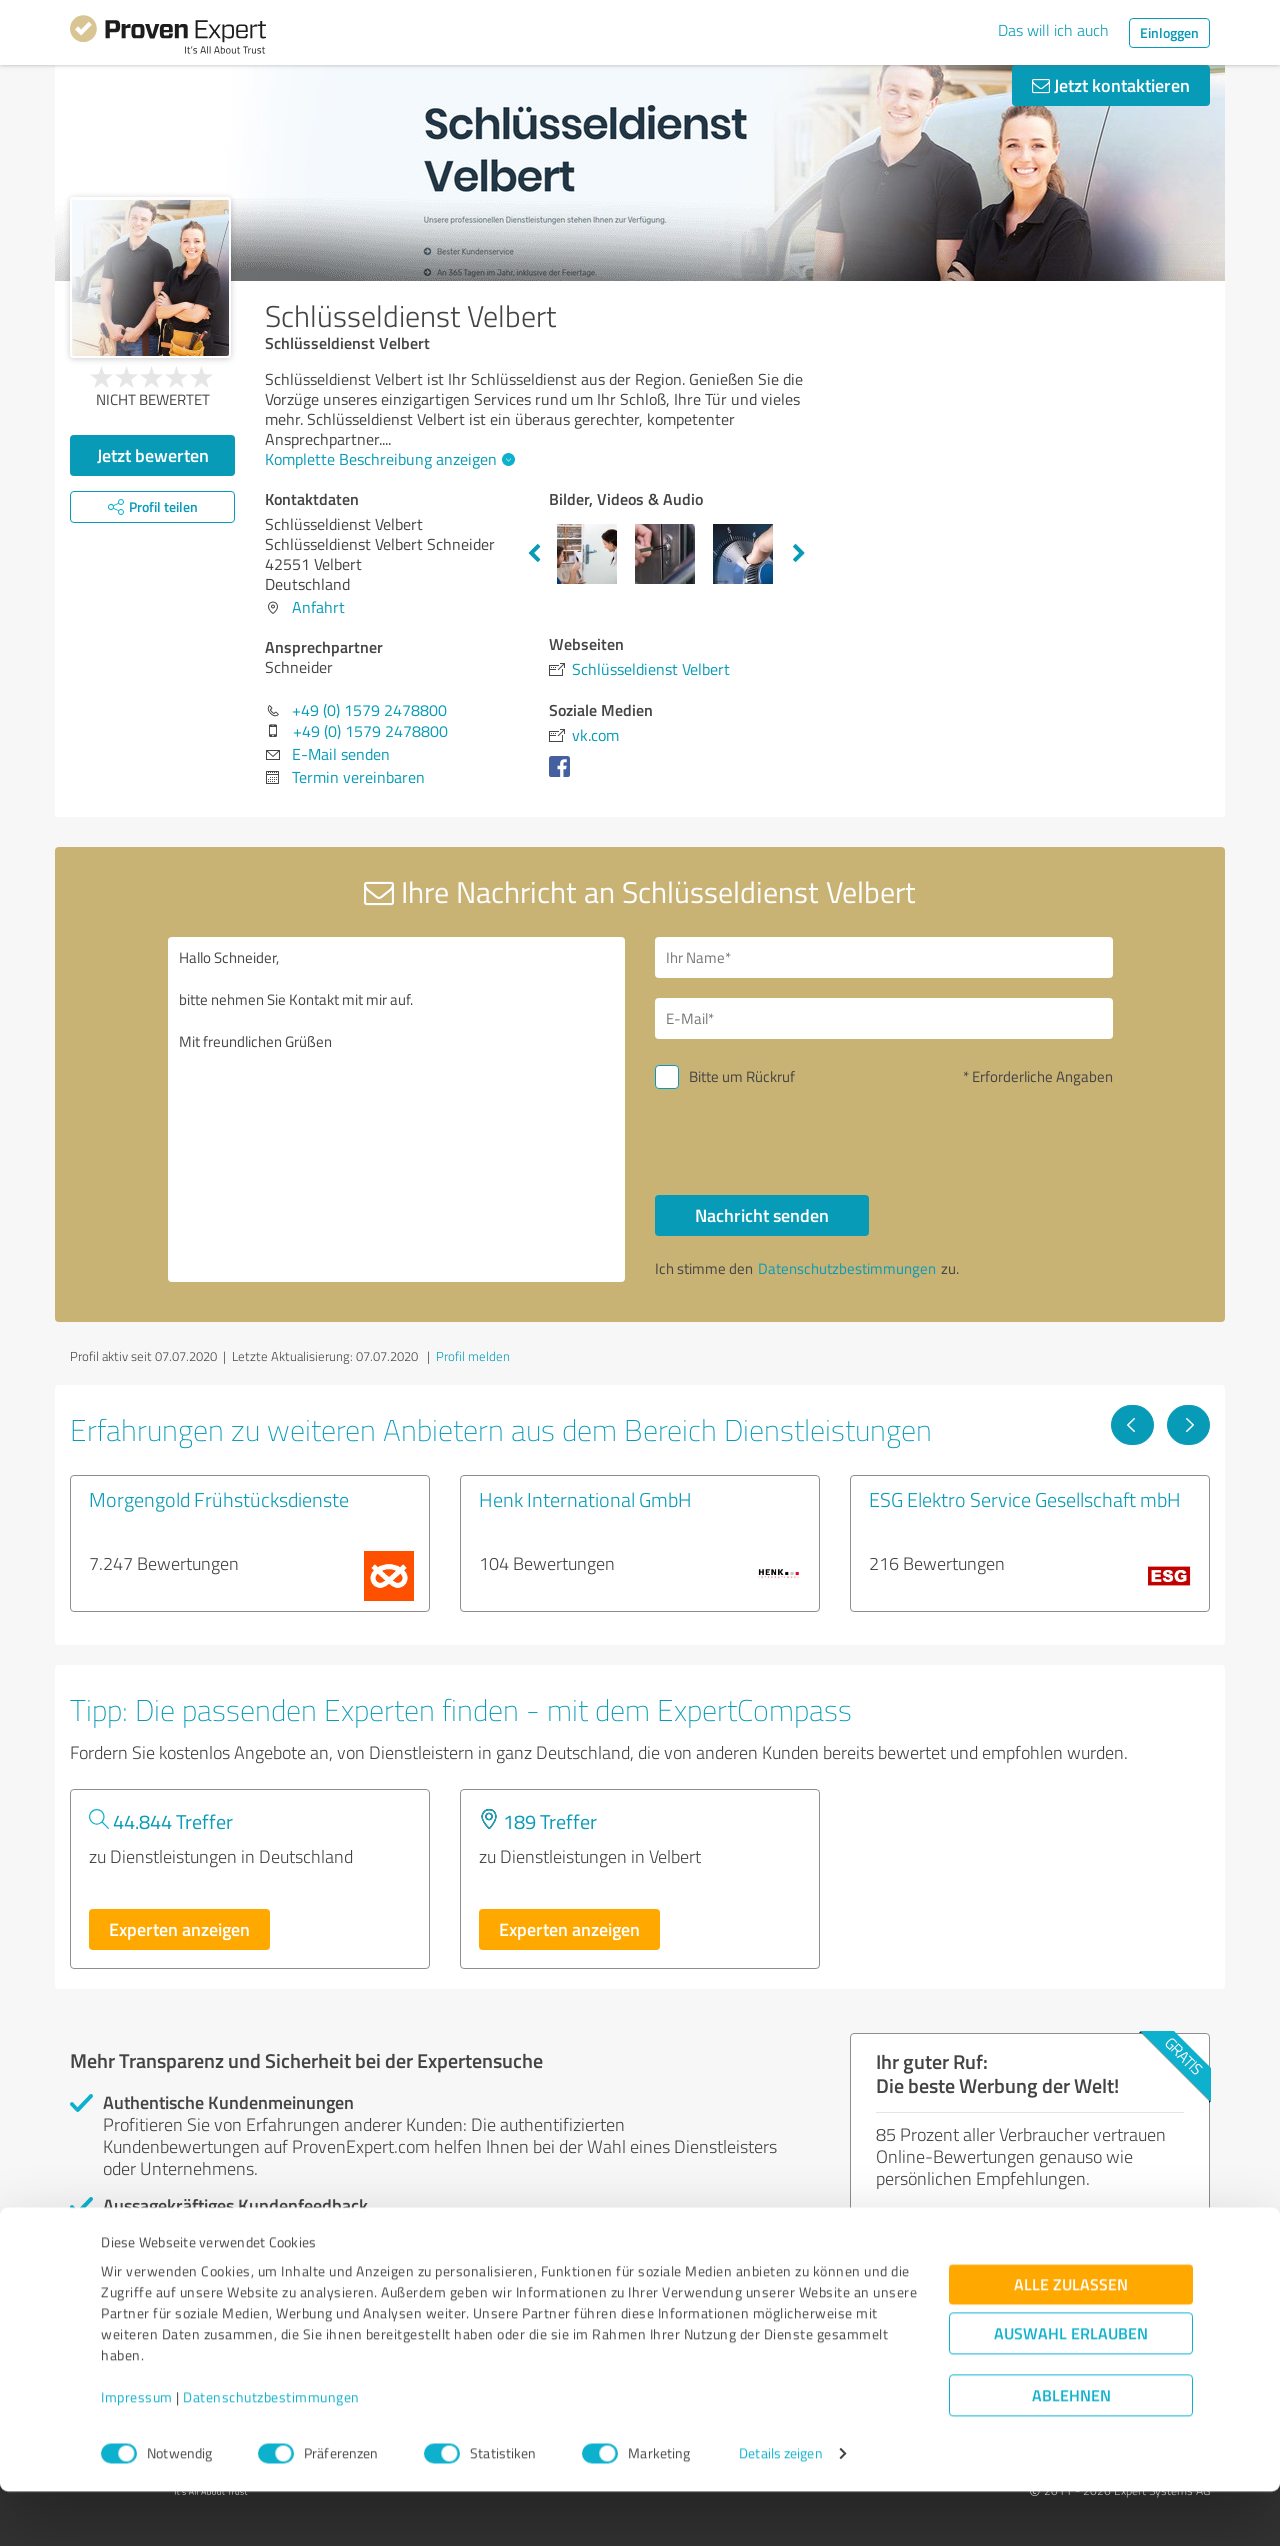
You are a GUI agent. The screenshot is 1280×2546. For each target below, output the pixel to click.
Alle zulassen (1071, 2339)
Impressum (137, 2452)
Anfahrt (318, 607)
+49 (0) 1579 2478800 (369, 710)
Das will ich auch (1053, 30)
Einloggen (1169, 32)
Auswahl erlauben (1071, 2388)
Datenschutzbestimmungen (271, 2452)
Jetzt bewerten (153, 455)
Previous (534, 554)
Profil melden (473, 1356)
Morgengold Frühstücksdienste (219, 1499)
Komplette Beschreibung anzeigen (387, 459)
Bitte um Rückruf (742, 1076)
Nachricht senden (762, 1215)
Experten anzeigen (179, 1929)
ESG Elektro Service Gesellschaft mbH (1025, 1499)
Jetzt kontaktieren (1111, 85)
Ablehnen (1071, 2450)
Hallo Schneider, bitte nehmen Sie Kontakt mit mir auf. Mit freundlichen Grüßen (397, 1109)
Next (799, 554)
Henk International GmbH (585, 1499)
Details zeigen (780, 2508)
